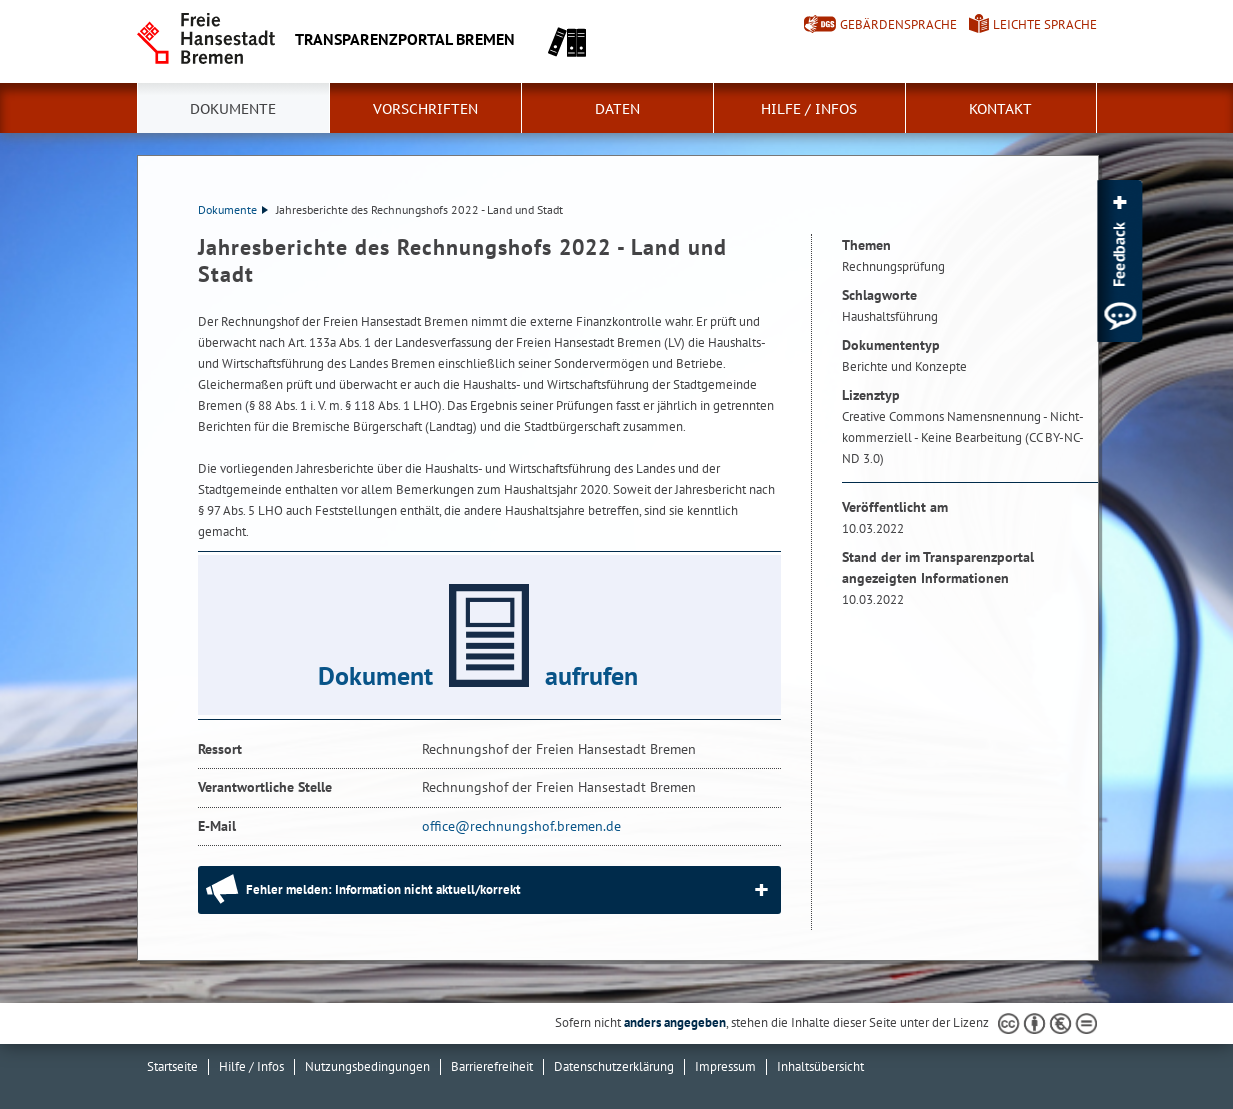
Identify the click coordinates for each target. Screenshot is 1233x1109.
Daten (617, 109)
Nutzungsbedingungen (367, 1066)
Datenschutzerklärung (614, 1066)
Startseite (172, 1066)
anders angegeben (675, 1022)
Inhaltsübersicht (820, 1066)
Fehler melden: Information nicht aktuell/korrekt (383, 889)
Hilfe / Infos (809, 109)
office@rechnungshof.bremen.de (521, 826)
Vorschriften (425, 109)
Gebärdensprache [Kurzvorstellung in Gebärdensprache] (898, 24)
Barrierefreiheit (492, 1066)
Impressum (725, 1066)
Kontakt (1000, 109)
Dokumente (233, 109)
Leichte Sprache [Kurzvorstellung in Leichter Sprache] (1045, 24)
